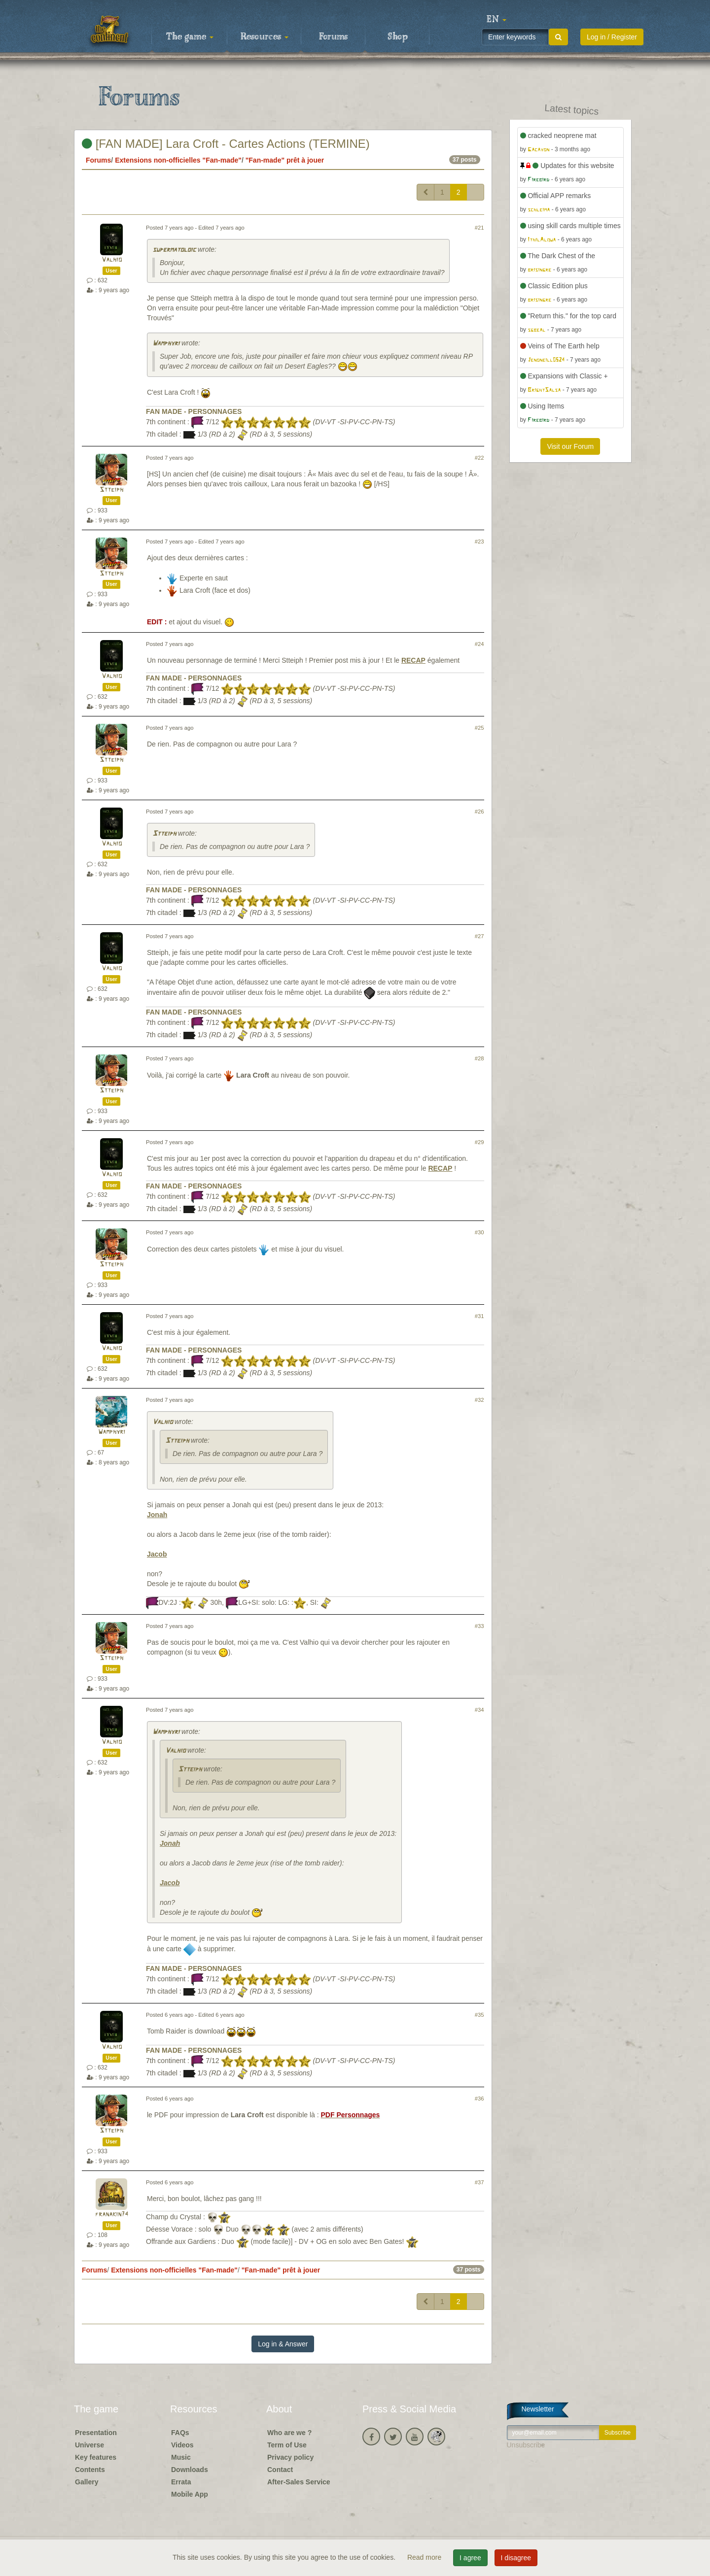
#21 (479, 228)
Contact (280, 2470)
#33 (479, 1626)
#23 (479, 541)
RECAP (413, 660)
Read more (425, 2557)
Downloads (189, 2470)
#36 (479, 2098)
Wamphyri (165, 343)
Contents (90, 2470)
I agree (470, 2558)
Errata (181, 2482)
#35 (479, 2015)
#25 (479, 728)
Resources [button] (264, 37)
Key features (95, 2457)
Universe (89, 2445)
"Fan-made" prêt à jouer (285, 160)
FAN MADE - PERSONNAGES (194, 411)
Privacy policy (290, 2457)
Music (181, 2457)
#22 (479, 458)
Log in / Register (612, 37)
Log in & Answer (283, 2344)
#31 (479, 1316)
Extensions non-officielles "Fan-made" (178, 160)
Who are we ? (289, 2433)
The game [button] (189, 37)
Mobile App (189, 2494)
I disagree (516, 2558)
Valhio (112, 260)
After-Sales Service (298, 2482)
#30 (479, 1232)
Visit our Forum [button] (570, 446)
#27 (479, 936)
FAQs (180, 2433)
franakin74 (111, 2214)
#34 (479, 1710)
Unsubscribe (526, 2445)
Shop (398, 37)
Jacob (157, 1554)
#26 (479, 811)
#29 (479, 1142)
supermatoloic (174, 250)
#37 (479, 2182)
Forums (333, 37)
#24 (479, 644)
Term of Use (287, 2445)
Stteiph (111, 490)
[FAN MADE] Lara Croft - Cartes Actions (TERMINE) (226, 143)
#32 (479, 1400)
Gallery (86, 2482)
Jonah (157, 1515)
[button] (496, 19)
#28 (479, 1058)
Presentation (96, 2433)
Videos (182, 2445)
